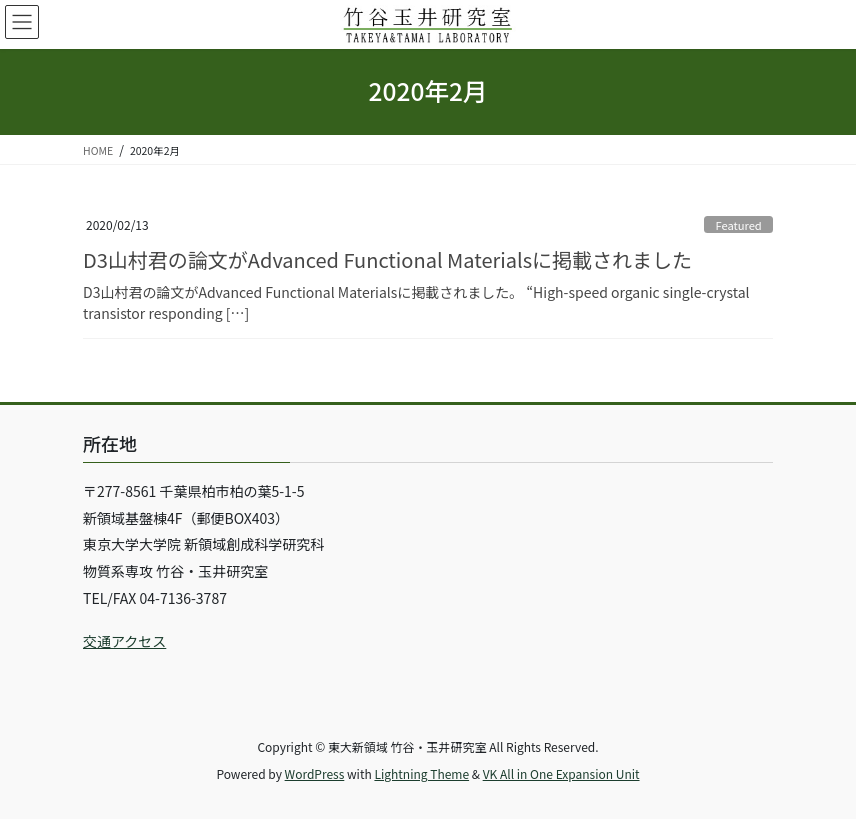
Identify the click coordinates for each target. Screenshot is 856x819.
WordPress (315, 773)
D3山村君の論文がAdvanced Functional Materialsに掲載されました (387, 259)
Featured (738, 225)
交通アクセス (124, 641)
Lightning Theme (421, 773)
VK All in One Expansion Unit (561, 773)
